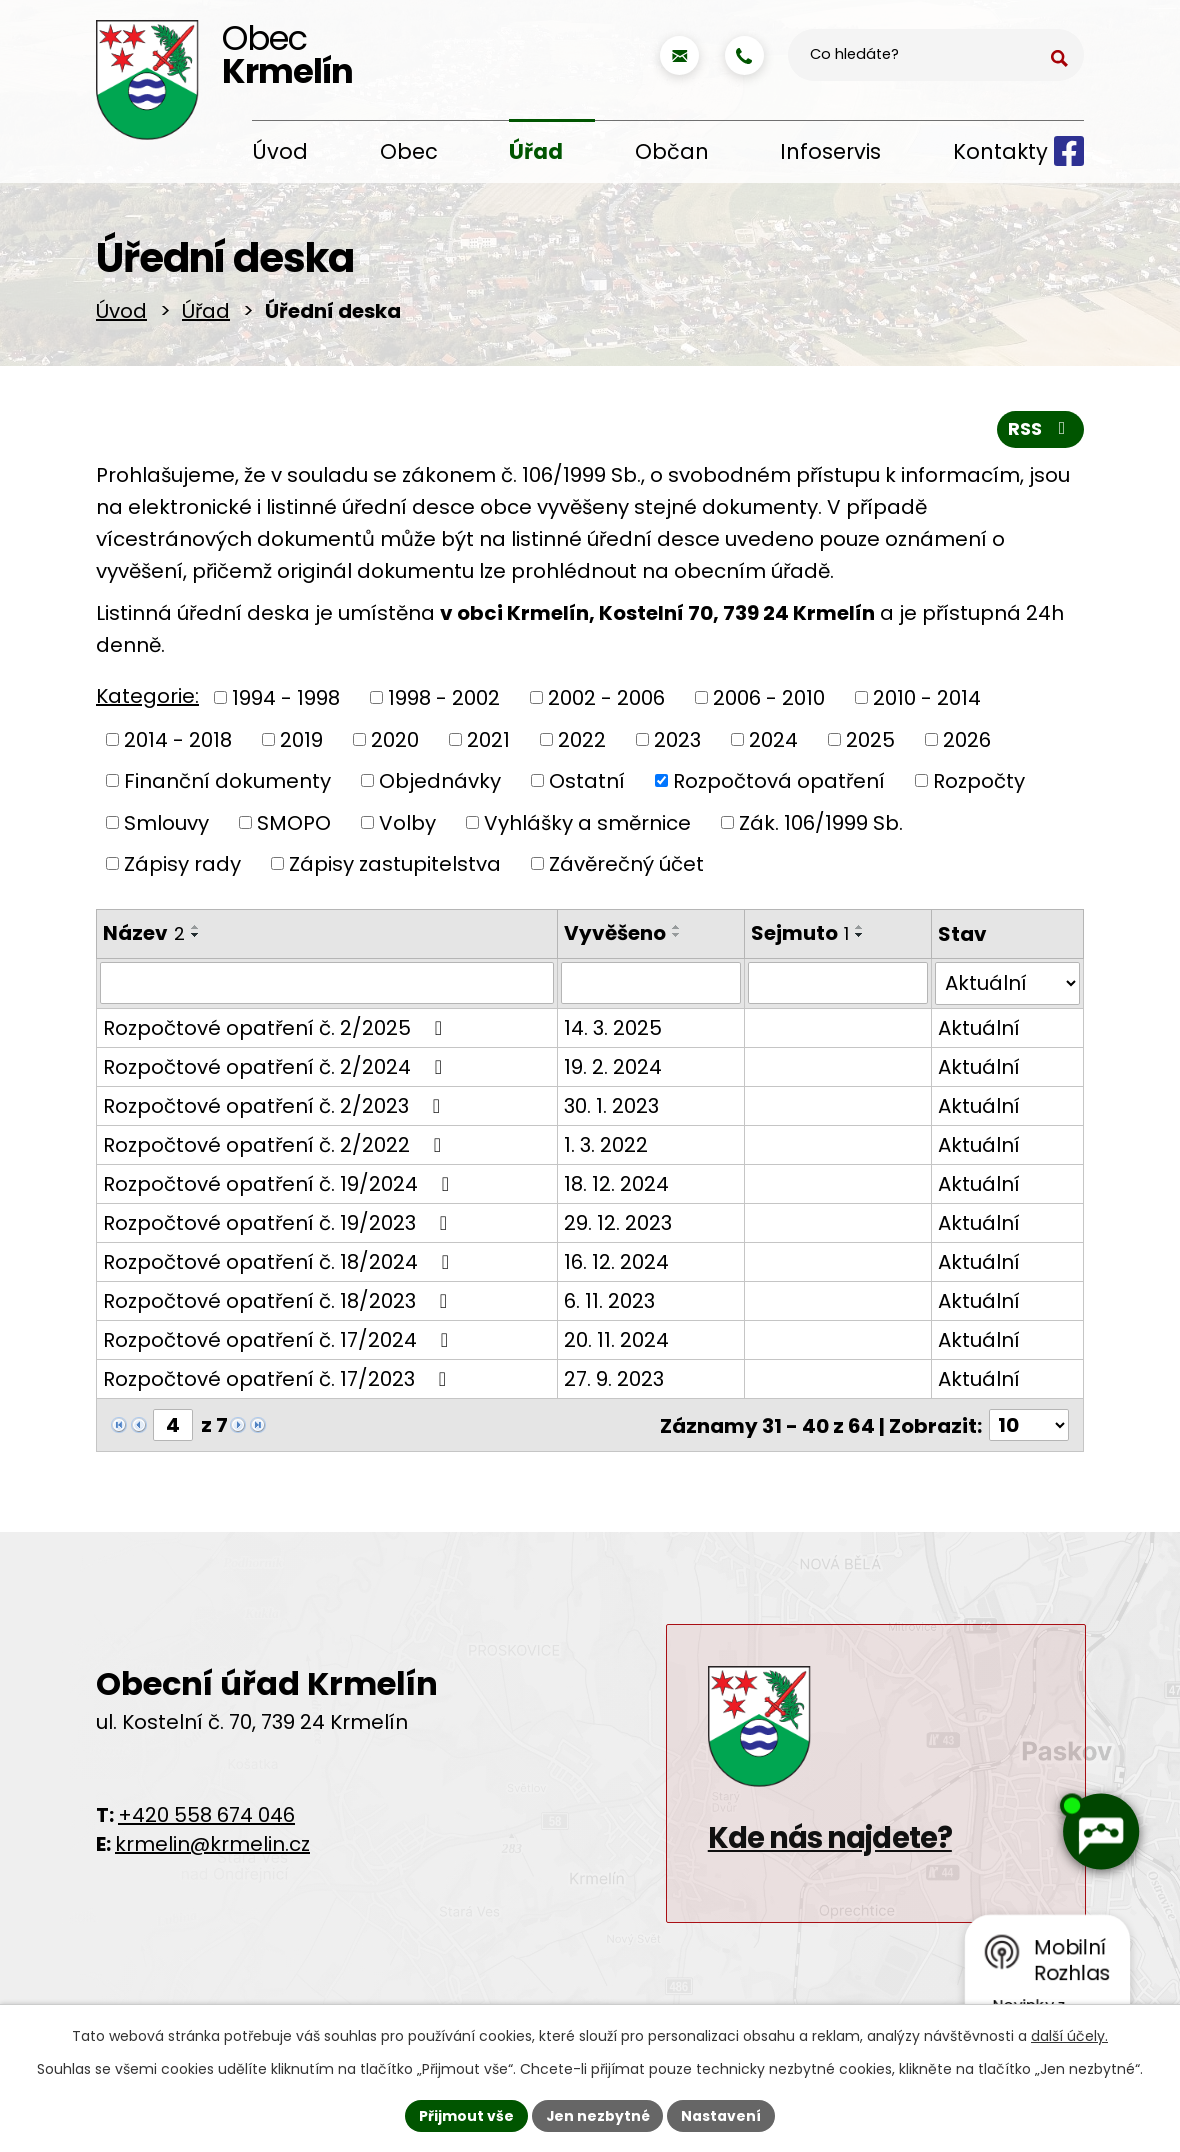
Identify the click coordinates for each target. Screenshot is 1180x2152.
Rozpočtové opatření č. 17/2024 (280, 1343)
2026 (967, 744)
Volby (407, 827)
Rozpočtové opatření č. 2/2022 (276, 1148)
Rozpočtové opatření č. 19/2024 (280, 1187)
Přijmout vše (465, 2115)
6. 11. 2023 (608, 1304)
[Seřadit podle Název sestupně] (196, 939)
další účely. (1069, 2036)
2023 (677, 744)
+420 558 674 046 (206, 1819)
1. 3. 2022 (605, 1148)
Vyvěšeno (614, 937)
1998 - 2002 (444, 702)
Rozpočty (979, 785)
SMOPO (294, 827)
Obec (409, 151)
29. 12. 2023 (617, 1226)
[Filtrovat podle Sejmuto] (838, 987)
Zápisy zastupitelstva (395, 868)
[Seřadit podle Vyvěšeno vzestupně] (676, 931)
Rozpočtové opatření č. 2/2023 (276, 1109)
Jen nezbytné (597, 2115)
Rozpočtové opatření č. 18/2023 (279, 1304)
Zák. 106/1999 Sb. (821, 827)
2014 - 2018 (178, 744)
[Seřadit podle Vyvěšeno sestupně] (676, 939)
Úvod (280, 151)
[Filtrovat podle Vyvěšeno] (650, 987)
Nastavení (722, 2115)
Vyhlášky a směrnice (587, 827)
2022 (582, 744)
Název (144, 937)
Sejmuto (800, 937)
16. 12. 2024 (615, 1265)
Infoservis (830, 151)
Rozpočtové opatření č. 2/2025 (277, 1031)
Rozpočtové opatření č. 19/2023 (279, 1226)
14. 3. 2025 (612, 1031)
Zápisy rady (182, 868)
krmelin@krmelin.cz (212, 1848)
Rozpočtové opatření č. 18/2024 (280, 1265)
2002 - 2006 (606, 702)
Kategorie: (147, 701)
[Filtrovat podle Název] (326, 987)
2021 (488, 744)
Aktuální (980, 1031)
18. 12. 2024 (615, 1187)
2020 (395, 744)
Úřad (536, 151)
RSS (1041, 433)
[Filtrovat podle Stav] (1008, 987)
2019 (301, 744)
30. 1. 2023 (610, 1109)
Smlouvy (166, 827)
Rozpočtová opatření (779, 785)
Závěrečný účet (626, 868)
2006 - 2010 (769, 702)
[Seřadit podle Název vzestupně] (196, 931)
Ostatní (587, 785)
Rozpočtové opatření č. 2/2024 (277, 1070)
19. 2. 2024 (612, 1070)
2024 (773, 744)
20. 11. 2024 (615, 1343)
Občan (672, 151)
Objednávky (440, 785)
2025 (870, 744)
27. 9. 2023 (613, 1382)
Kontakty (1000, 151)
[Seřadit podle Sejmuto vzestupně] (860, 931)
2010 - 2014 (927, 702)
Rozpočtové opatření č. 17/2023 (279, 1382)
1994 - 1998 (286, 702)
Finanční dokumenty (227, 785)
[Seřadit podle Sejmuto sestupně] (860, 939)
